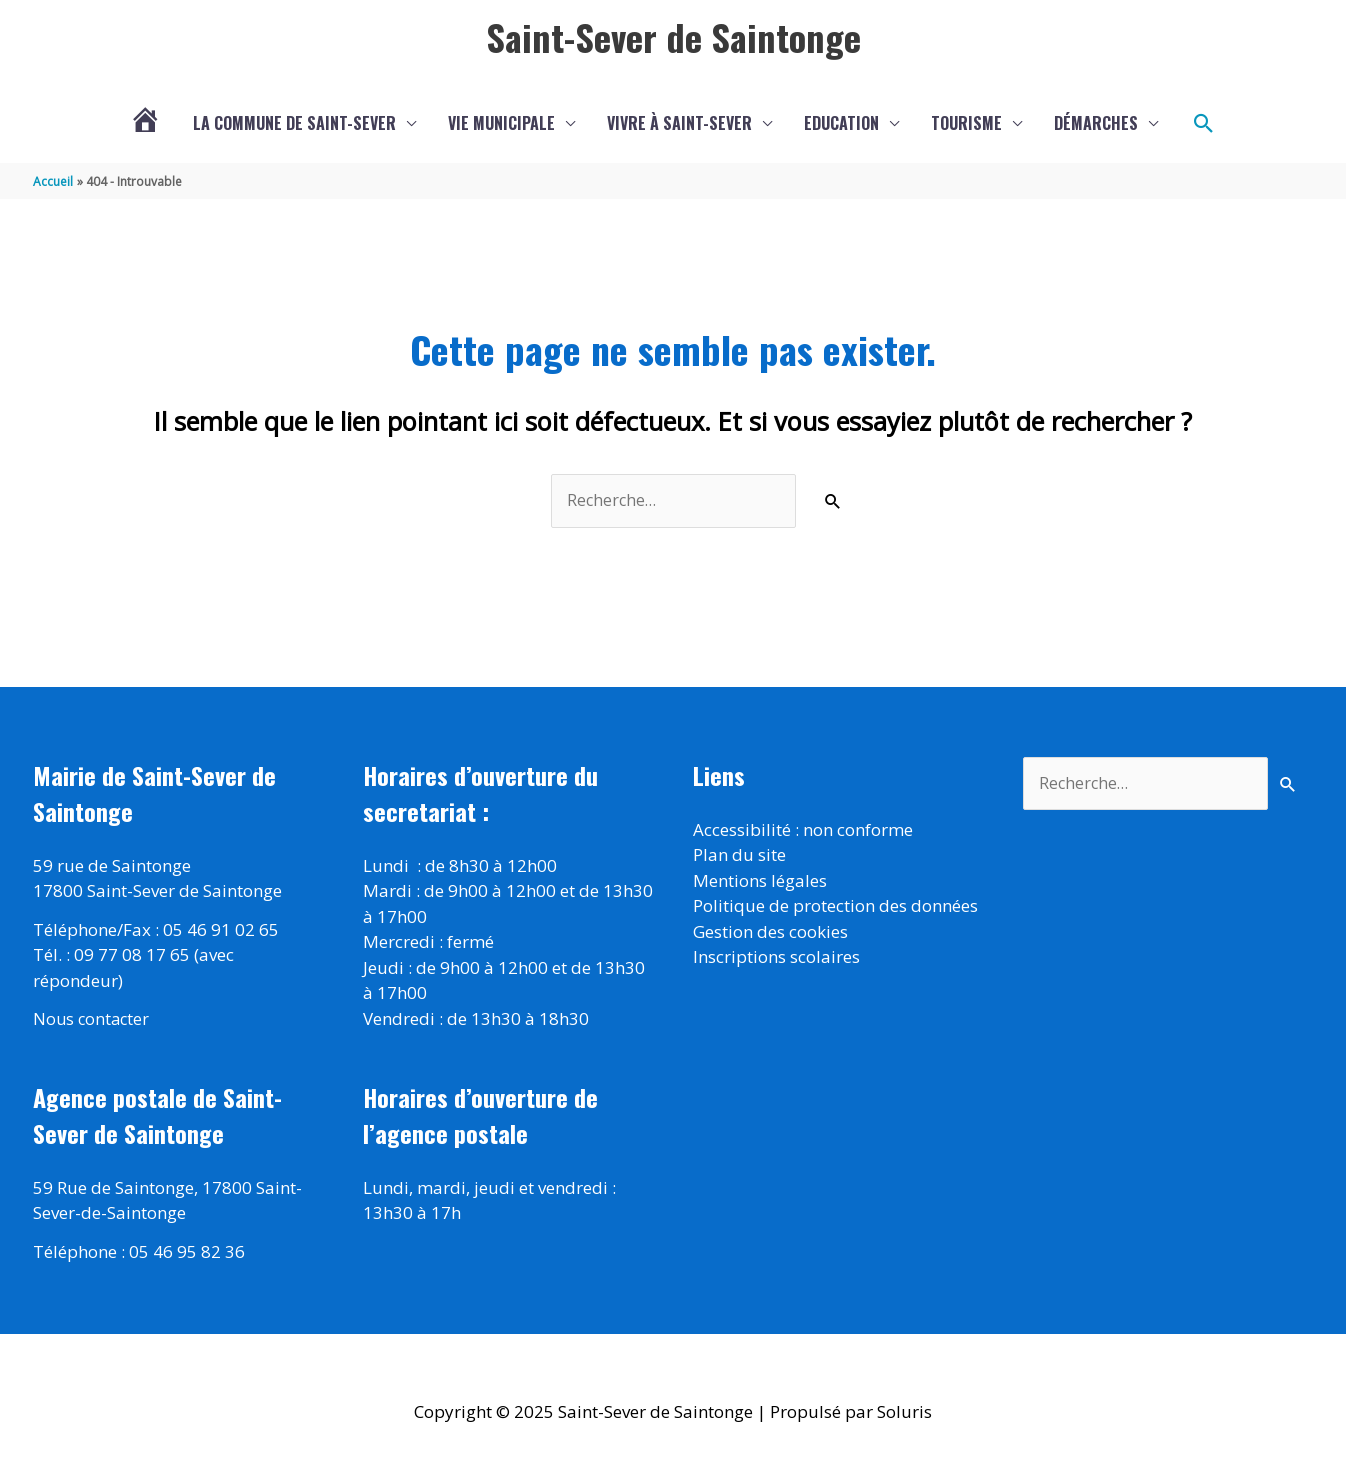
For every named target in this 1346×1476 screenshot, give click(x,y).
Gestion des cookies (770, 933)
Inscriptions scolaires (776, 959)
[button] (1204, 125)
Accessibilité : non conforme (803, 831)
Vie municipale (501, 125)
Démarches (1096, 125)
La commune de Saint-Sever (294, 125)
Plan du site (739, 857)
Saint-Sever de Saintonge (673, 37)
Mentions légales (760, 882)
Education (841, 125)
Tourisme (966, 125)
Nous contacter (93, 1020)
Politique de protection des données (835, 908)
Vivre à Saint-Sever (679, 125)
